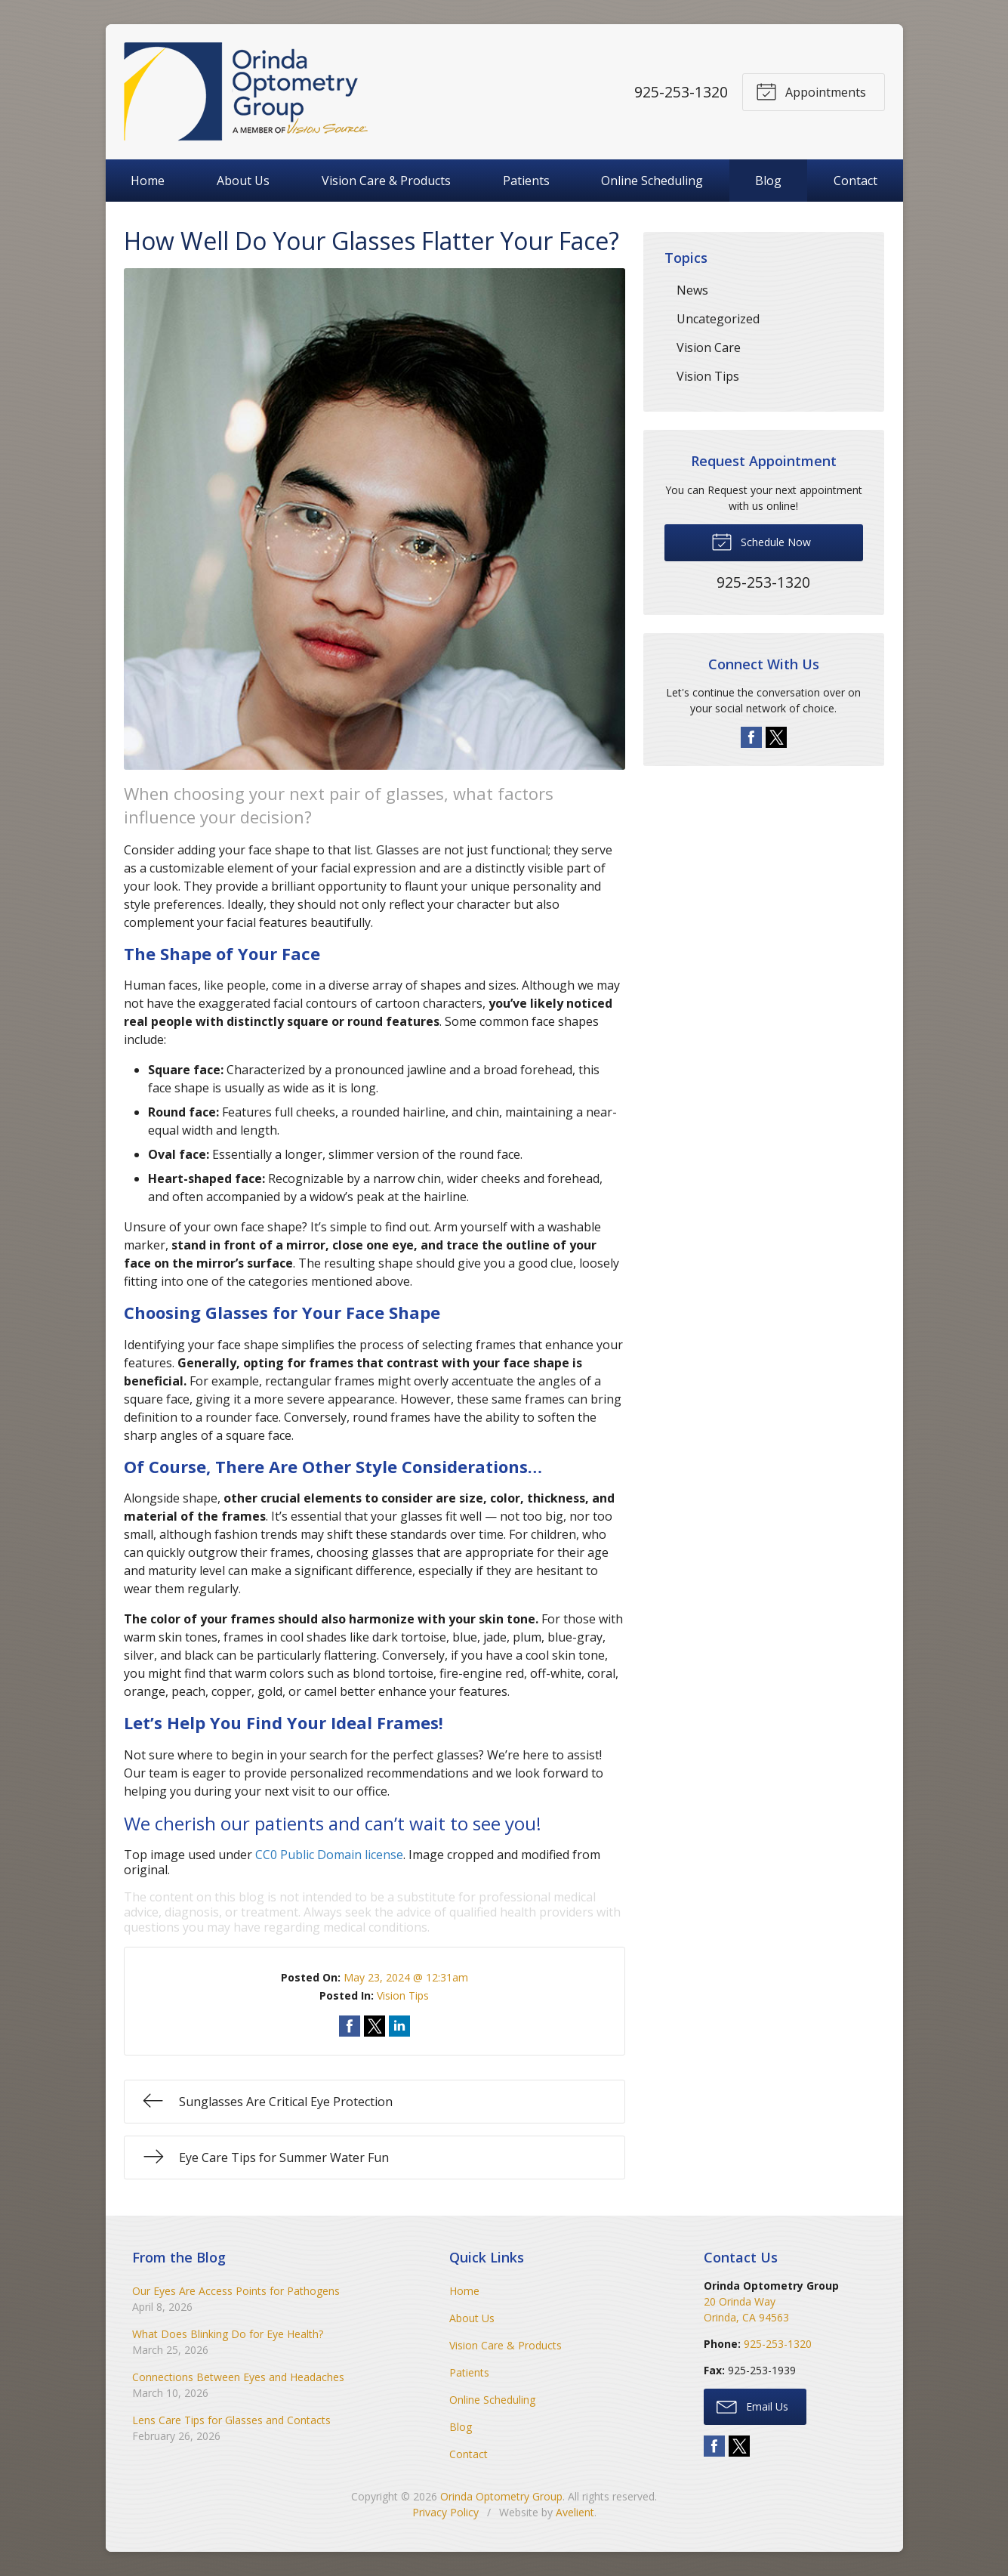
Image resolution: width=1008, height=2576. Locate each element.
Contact (855, 180)
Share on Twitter (374, 2026)
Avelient (575, 2512)
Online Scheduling (652, 180)
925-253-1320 (680, 92)
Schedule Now (761, 540)
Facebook (751, 737)
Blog (768, 180)
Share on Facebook (349, 2026)
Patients (526, 180)
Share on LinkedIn (399, 2026)
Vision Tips (403, 1995)
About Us (243, 180)
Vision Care (709, 347)
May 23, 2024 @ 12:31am (406, 1977)
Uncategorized (718, 318)
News (692, 290)
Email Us (752, 2406)
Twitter (776, 737)
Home (148, 180)
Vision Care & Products (386, 180)
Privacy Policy (445, 2512)
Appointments (811, 90)
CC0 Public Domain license (329, 1854)
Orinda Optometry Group (501, 2496)
